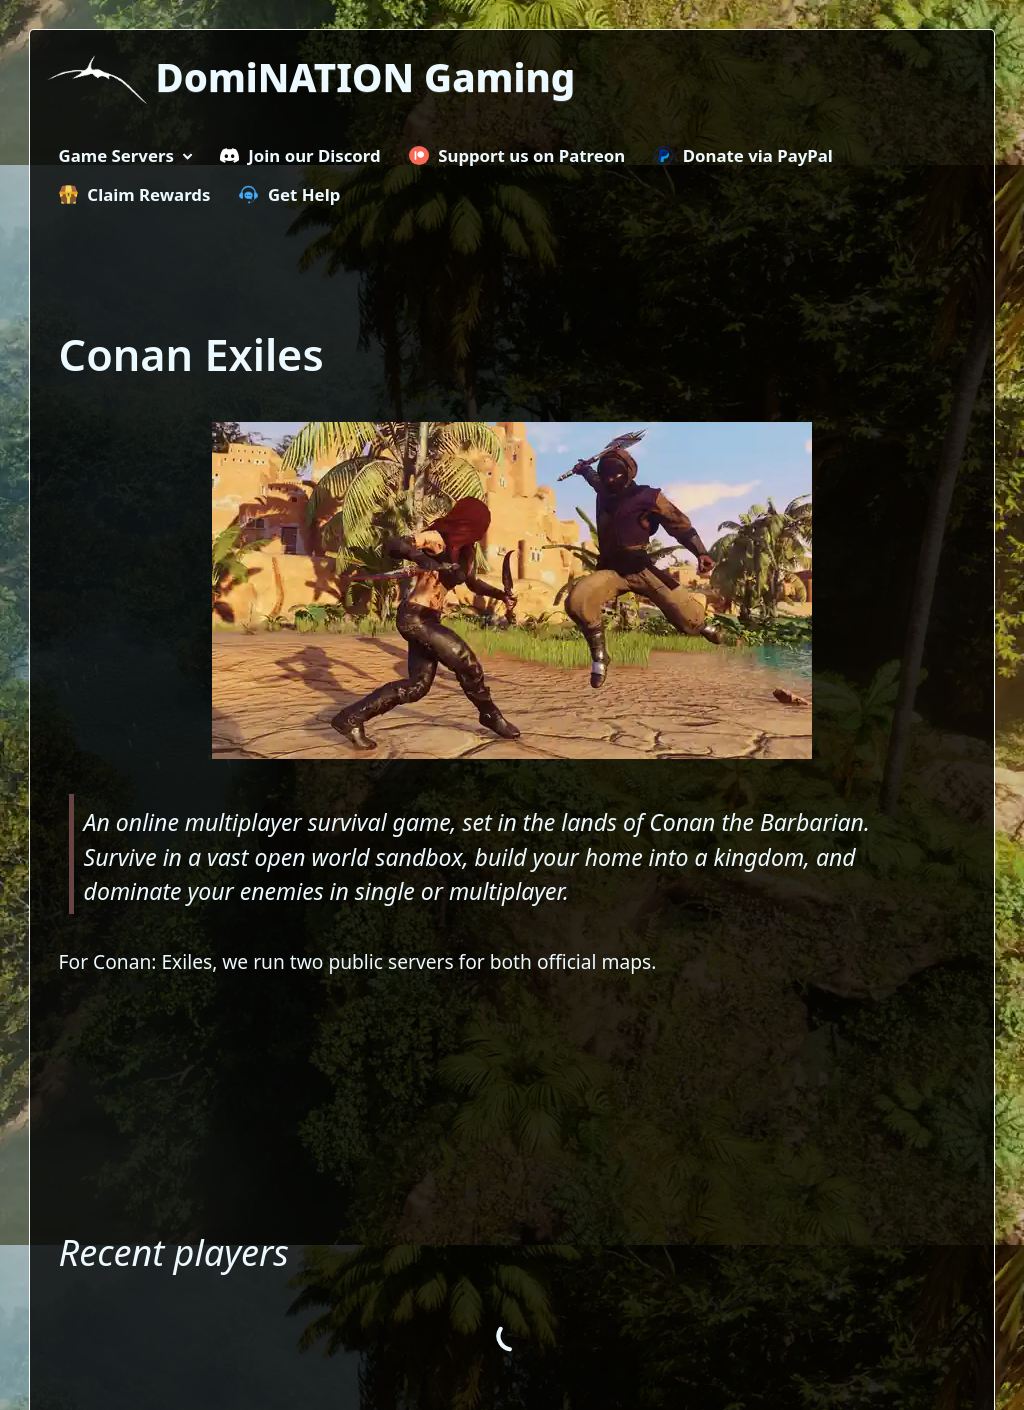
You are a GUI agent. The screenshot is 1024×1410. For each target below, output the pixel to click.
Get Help (289, 194)
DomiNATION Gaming (366, 77)
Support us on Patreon (517, 155)
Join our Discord (300, 155)
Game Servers (116, 155)
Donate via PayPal (743, 155)
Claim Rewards (135, 194)
